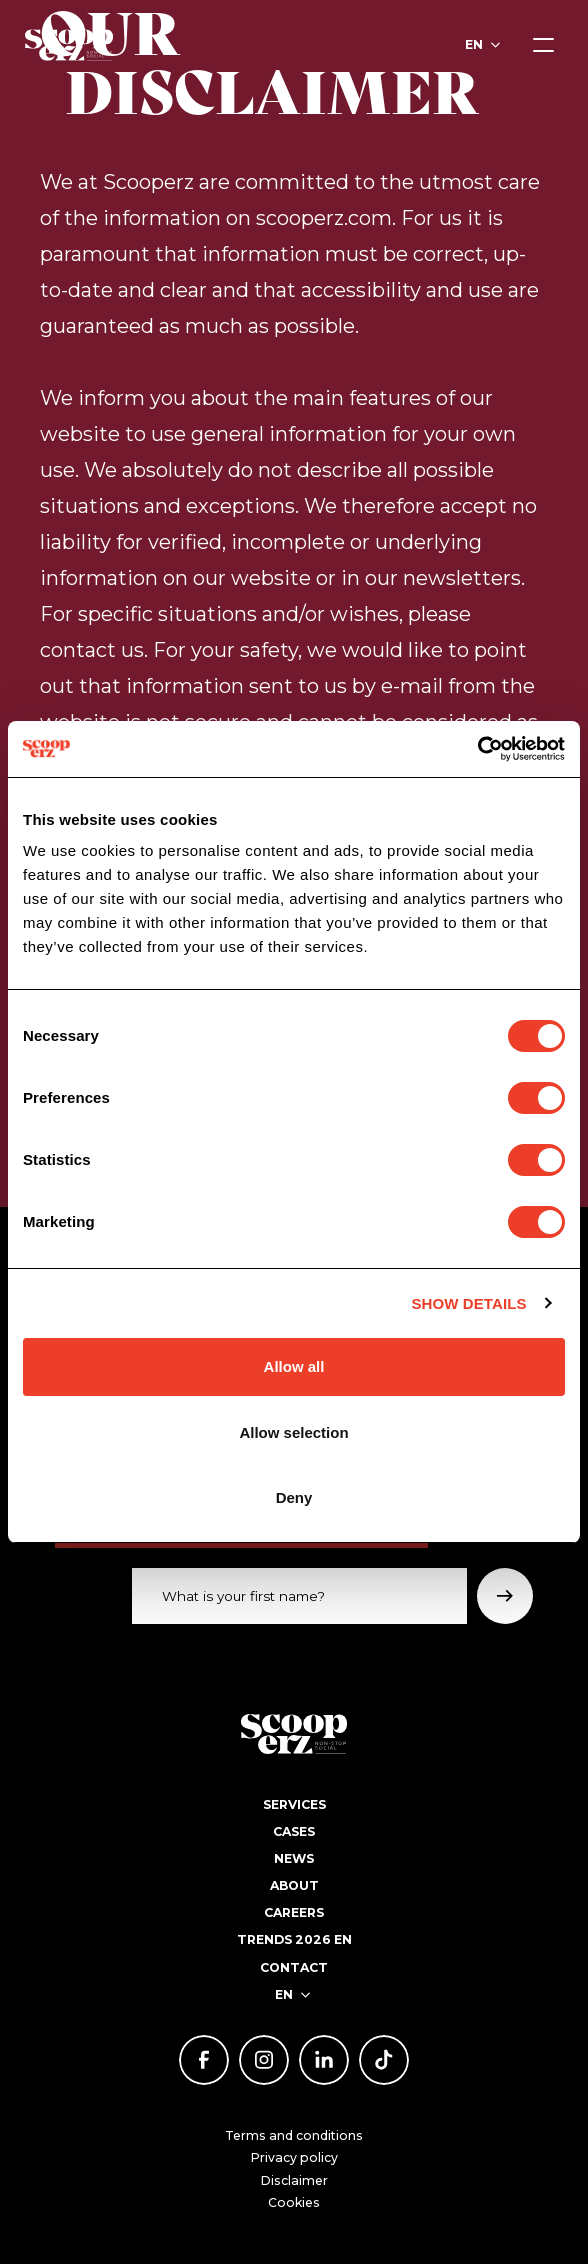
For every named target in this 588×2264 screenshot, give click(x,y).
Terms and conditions (294, 2135)
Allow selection (293, 1432)
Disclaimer (294, 2180)
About (294, 1885)
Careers (294, 1912)
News (294, 1858)
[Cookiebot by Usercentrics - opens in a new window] (477, 749)
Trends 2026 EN (294, 1939)
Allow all (294, 1366)
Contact (294, 1967)
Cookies (294, 2202)
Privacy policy (294, 2157)
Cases (294, 1831)
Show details (468, 1303)
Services (294, 1804)
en (474, 44)
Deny (294, 1497)
